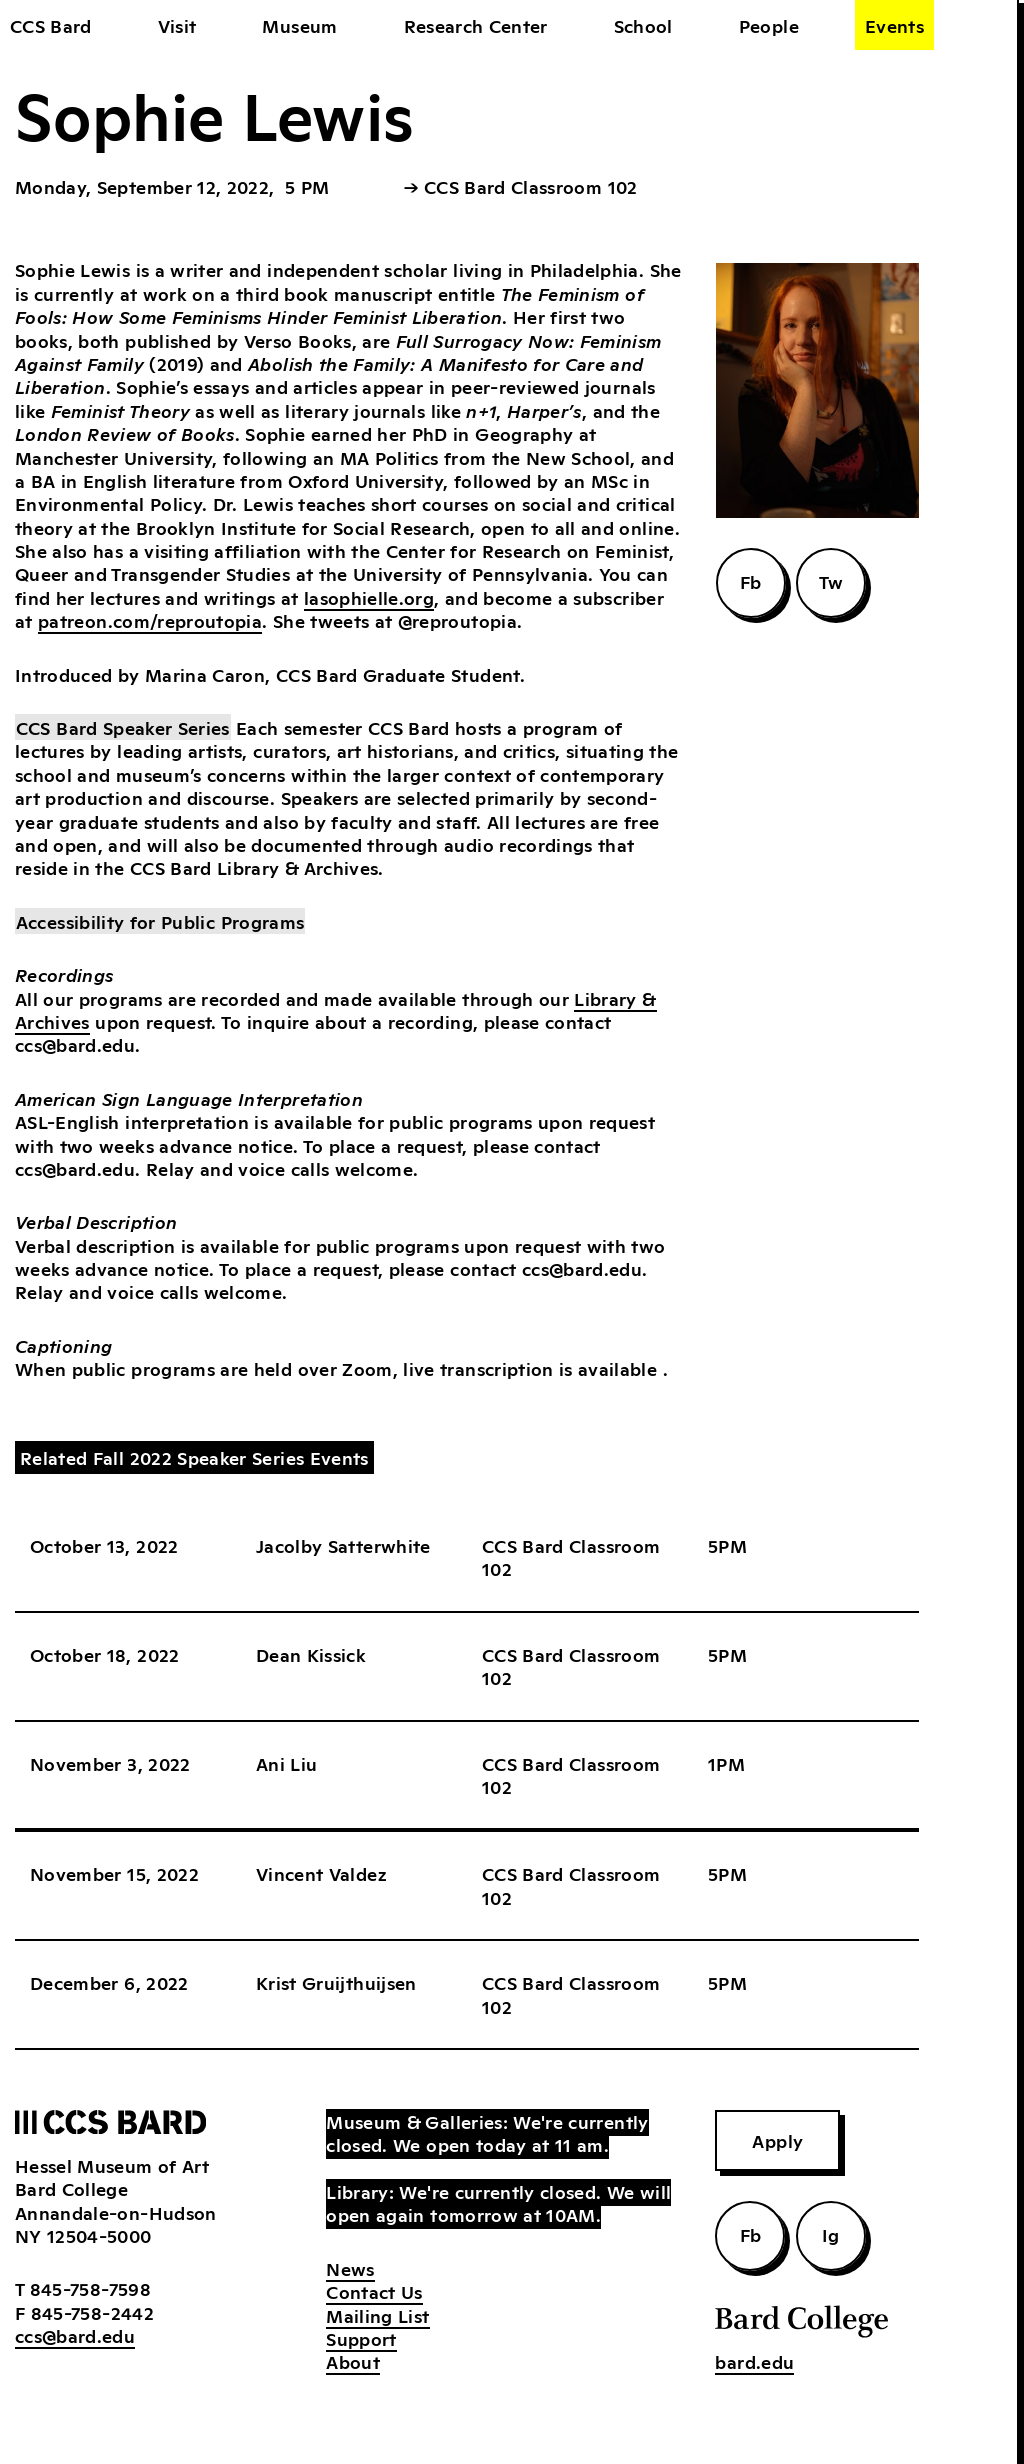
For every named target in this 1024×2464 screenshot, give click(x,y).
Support (361, 2338)
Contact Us (374, 2291)
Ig (831, 2234)
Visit (177, 25)
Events (894, 25)
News (350, 2268)
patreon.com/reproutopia (150, 620)
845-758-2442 (92, 2312)
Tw (831, 581)
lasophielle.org (369, 597)
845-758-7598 (90, 2288)
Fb (751, 581)
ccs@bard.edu (75, 2335)
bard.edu (754, 2361)
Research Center (476, 25)
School (643, 25)
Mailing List (377, 2315)
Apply (777, 2140)
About (353, 2361)
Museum (299, 25)
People (769, 25)
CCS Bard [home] (51, 25)
